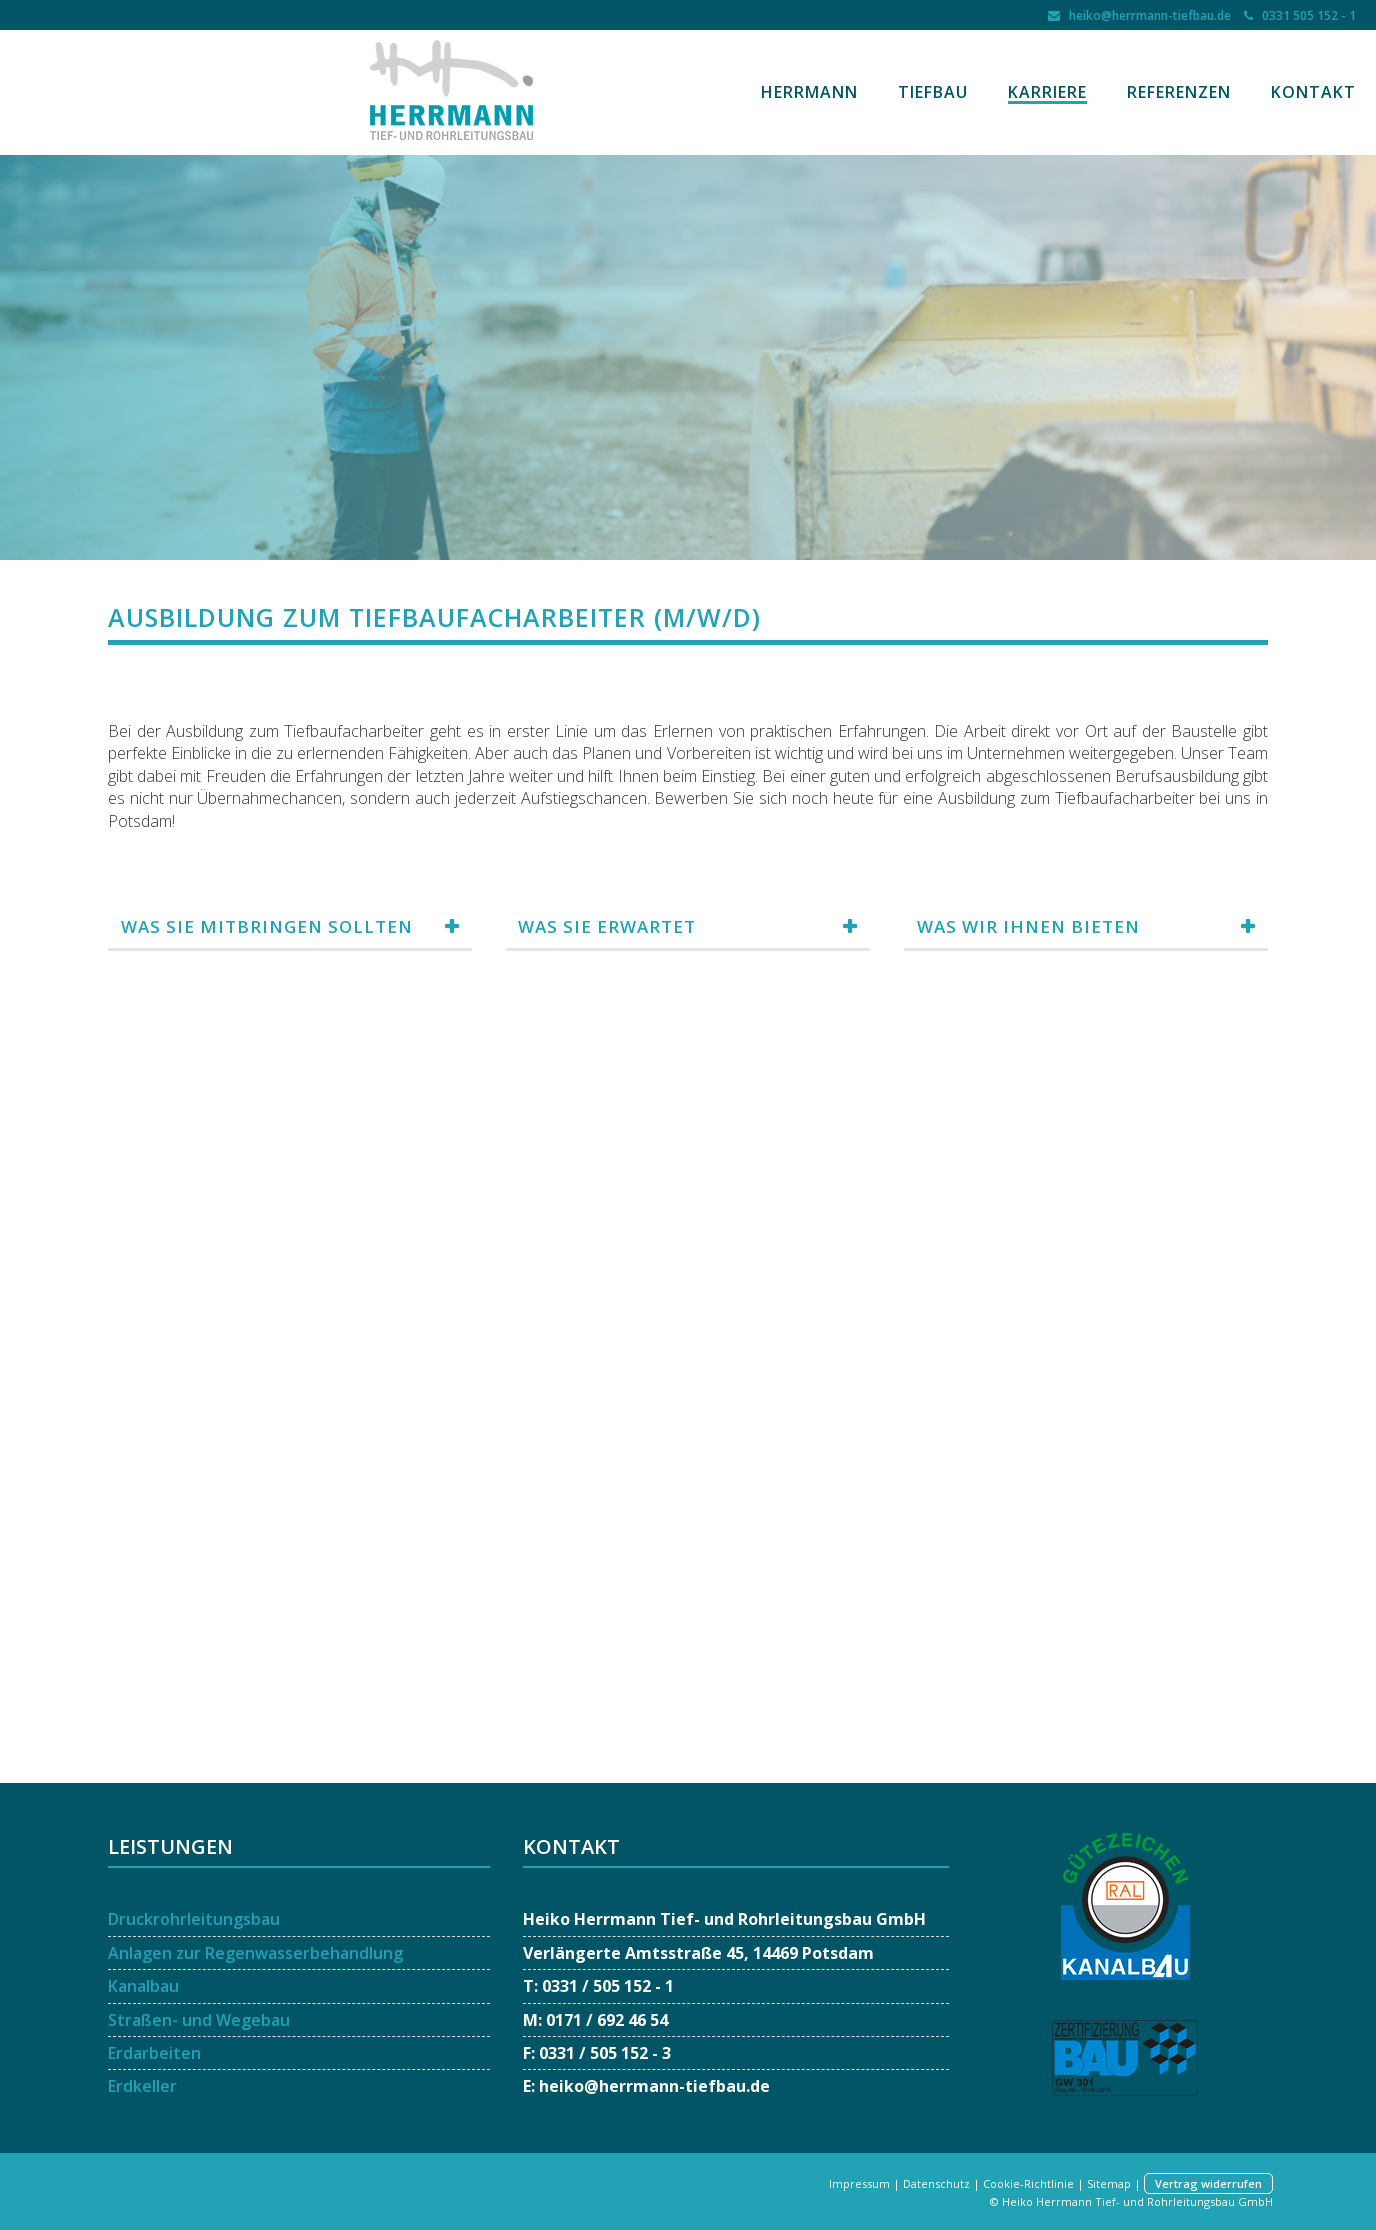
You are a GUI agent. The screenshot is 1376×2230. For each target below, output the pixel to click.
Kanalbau (143, 1986)
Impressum (859, 2183)
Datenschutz (936, 2183)
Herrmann (809, 92)
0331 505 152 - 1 (1306, 15)
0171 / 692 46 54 (607, 2020)
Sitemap (1109, 2183)
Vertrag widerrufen (1208, 2183)
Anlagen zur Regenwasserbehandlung (255, 1953)
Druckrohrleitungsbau (194, 1919)
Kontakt (1313, 92)
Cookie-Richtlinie (1028, 2183)
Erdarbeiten (154, 2053)
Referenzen (1179, 92)
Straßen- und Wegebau (199, 2020)
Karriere (1047, 92)
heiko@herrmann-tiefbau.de (1147, 15)
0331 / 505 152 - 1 (608, 1986)
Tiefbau (933, 92)
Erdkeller (142, 2086)
